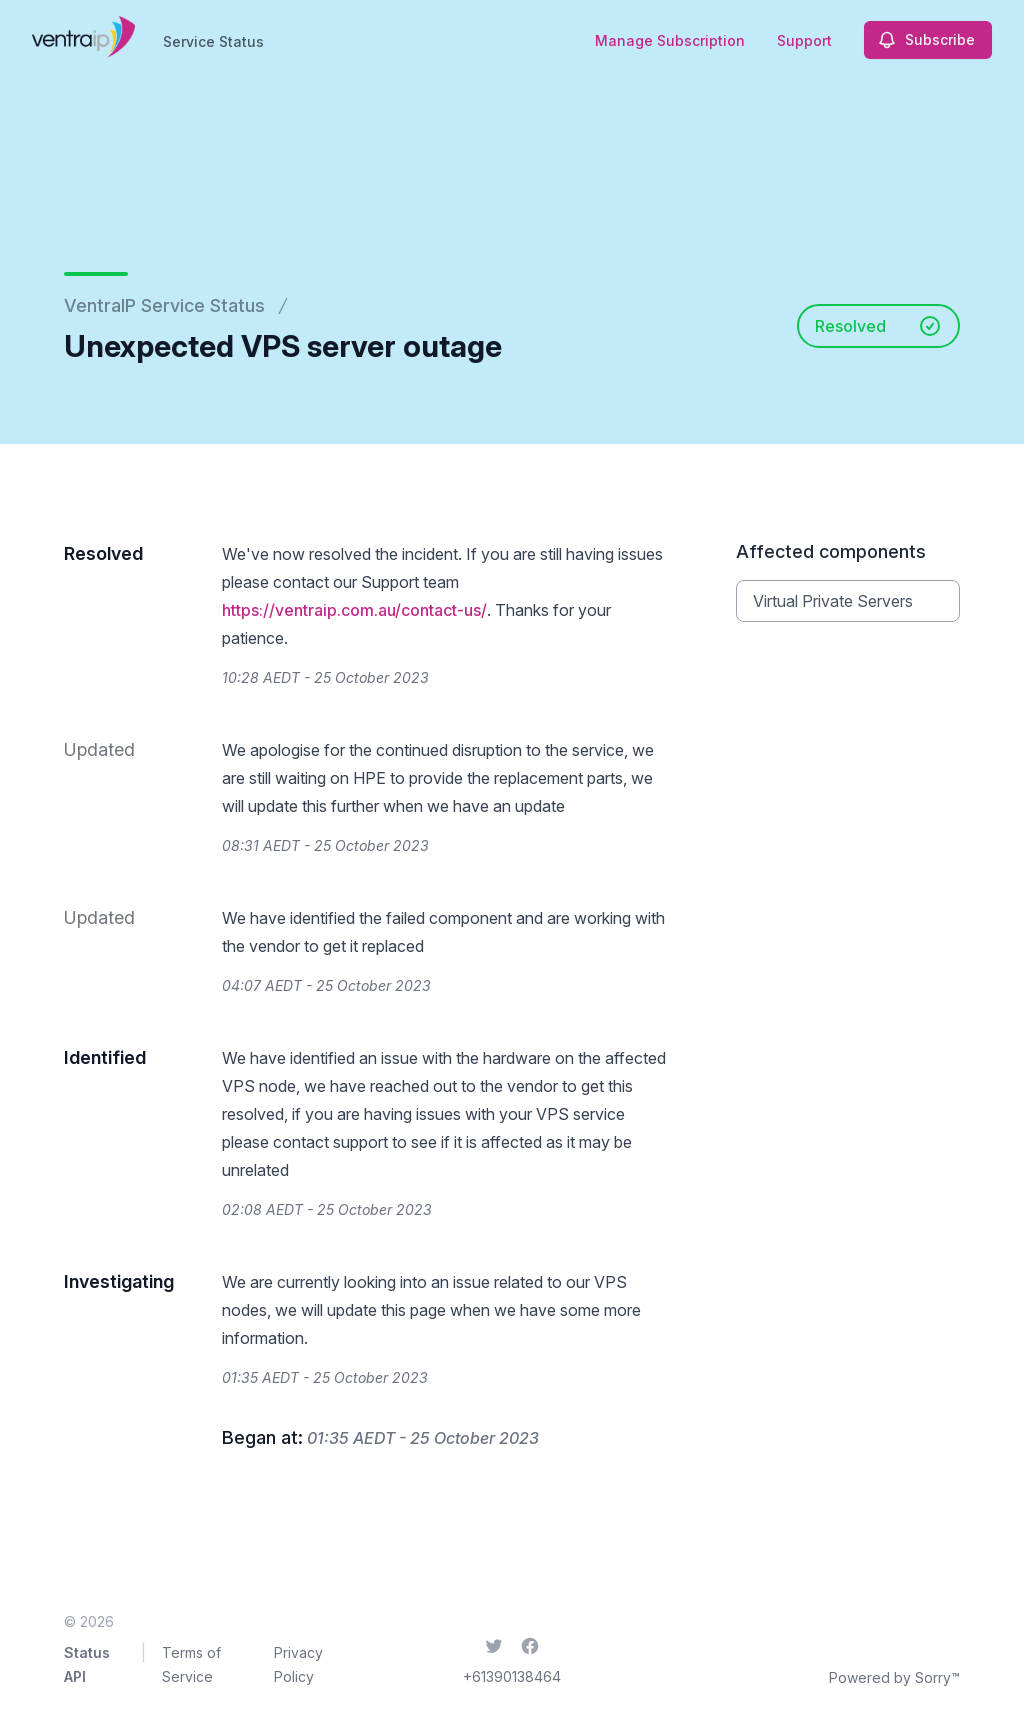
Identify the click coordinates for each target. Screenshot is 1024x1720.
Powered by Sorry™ (894, 1677)
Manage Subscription (670, 40)
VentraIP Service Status (164, 305)
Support (804, 40)
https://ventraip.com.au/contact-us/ (354, 610)
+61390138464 (512, 1676)
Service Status (213, 41)
